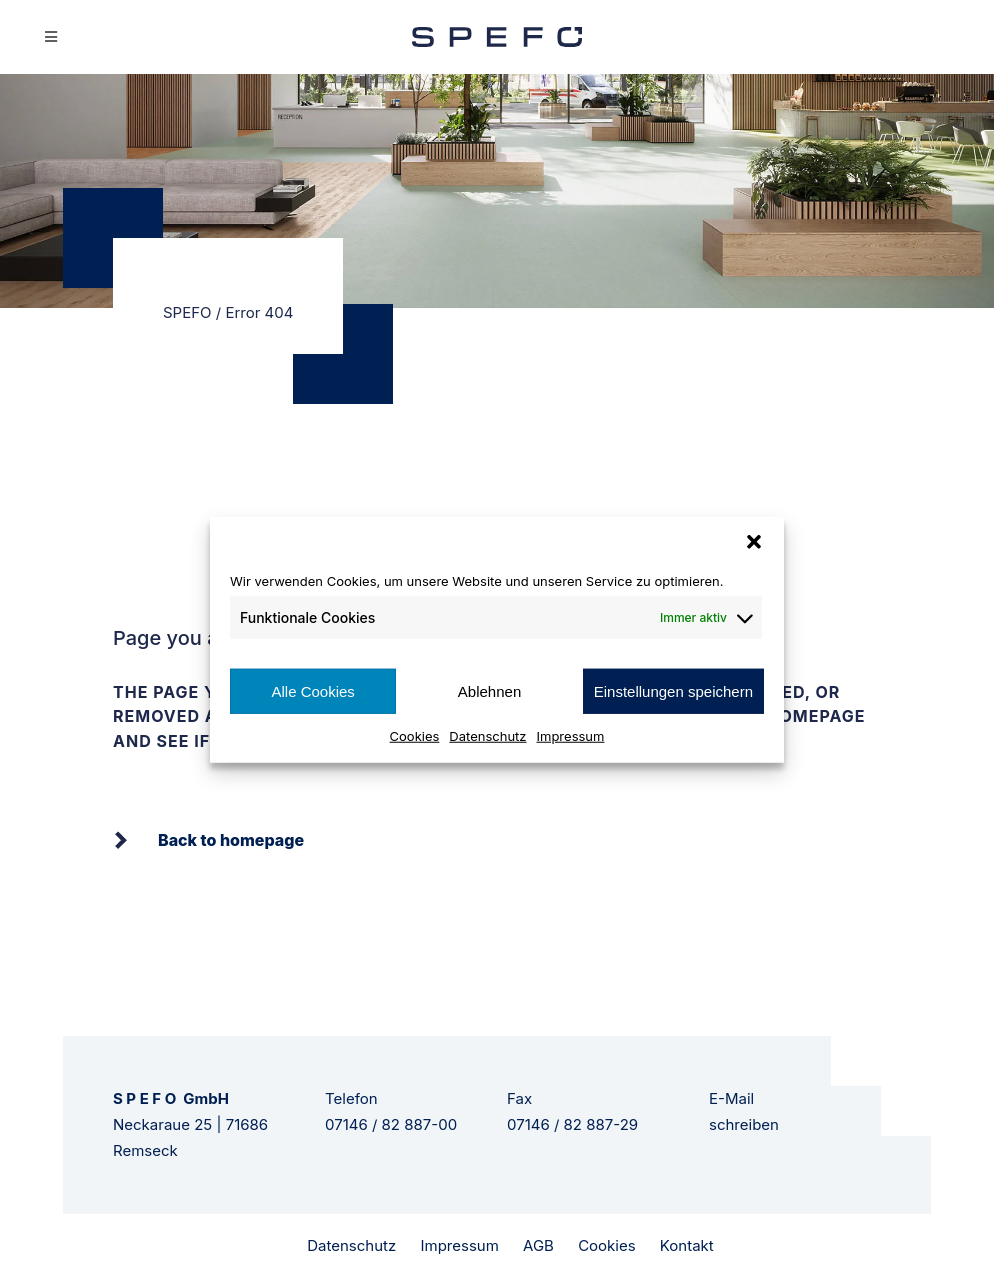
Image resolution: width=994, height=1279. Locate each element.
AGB (538, 1245)
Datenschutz (487, 736)
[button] (754, 541)
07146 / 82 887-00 (391, 1124)
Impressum (571, 736)
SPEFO (187, 312)
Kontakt (687, 1245)
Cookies (415, 736)
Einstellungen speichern (673, 690)
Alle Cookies (312, 690)
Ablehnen (489, 690)
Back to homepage (231, 840)
